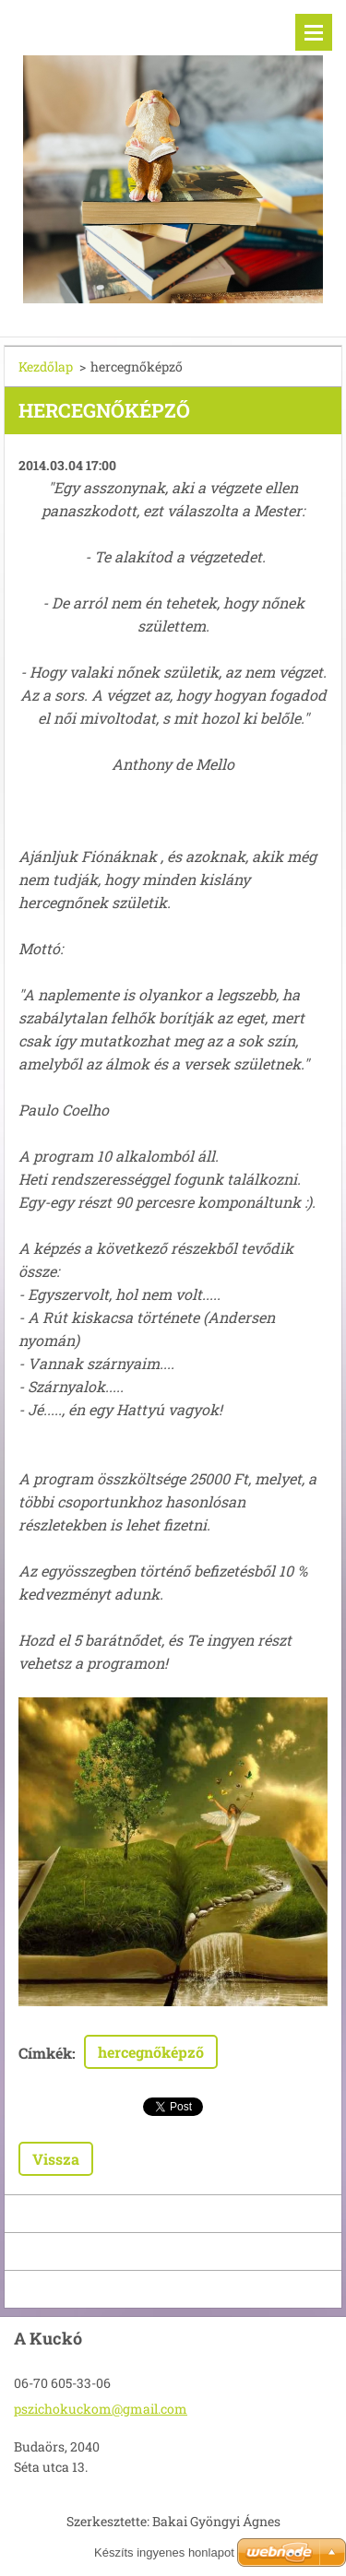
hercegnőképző (151, 2052)
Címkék (45, 2052)
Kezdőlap (45, 366)
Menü (313, 32)
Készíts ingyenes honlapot (164, 2552)
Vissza (55, 2158)
